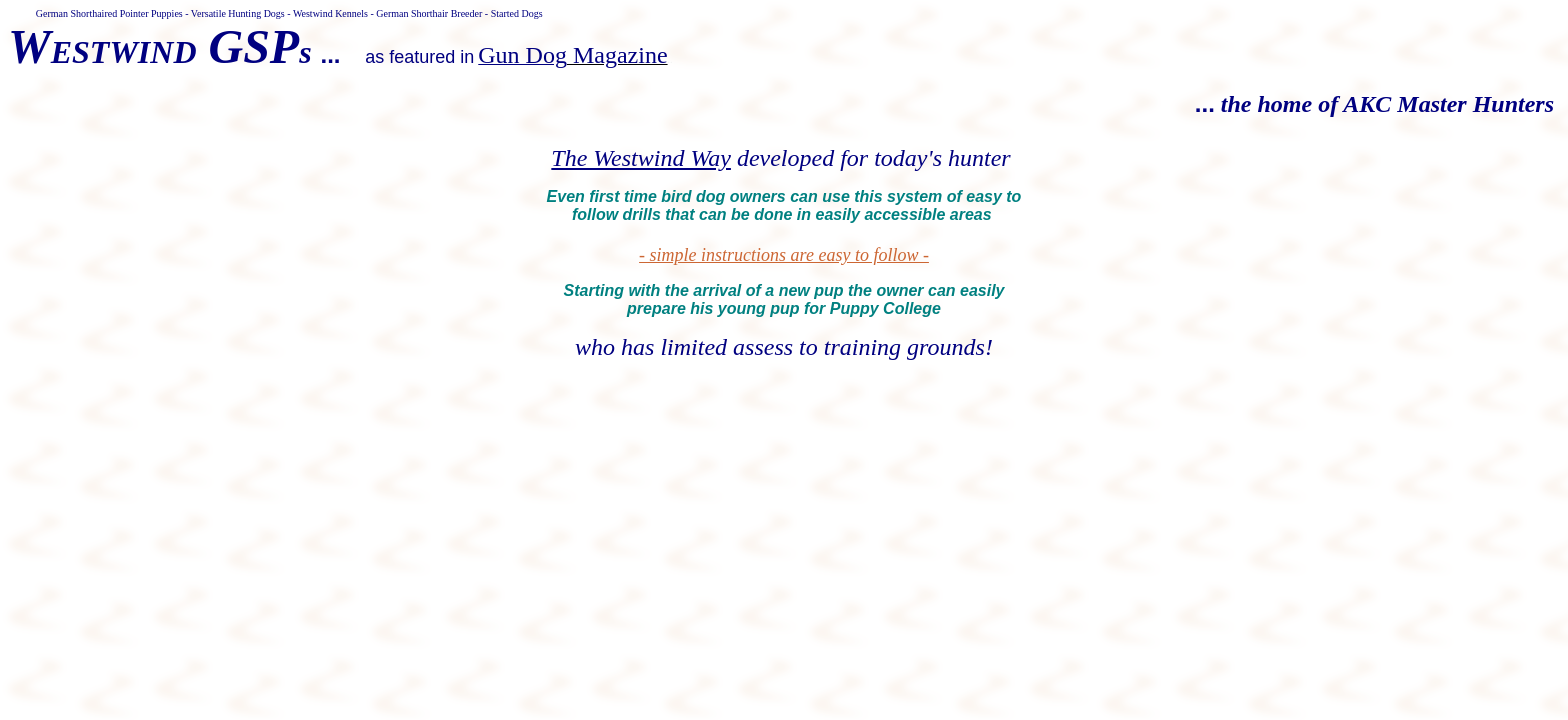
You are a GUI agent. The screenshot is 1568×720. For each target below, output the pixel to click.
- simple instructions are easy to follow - (784, 255)
